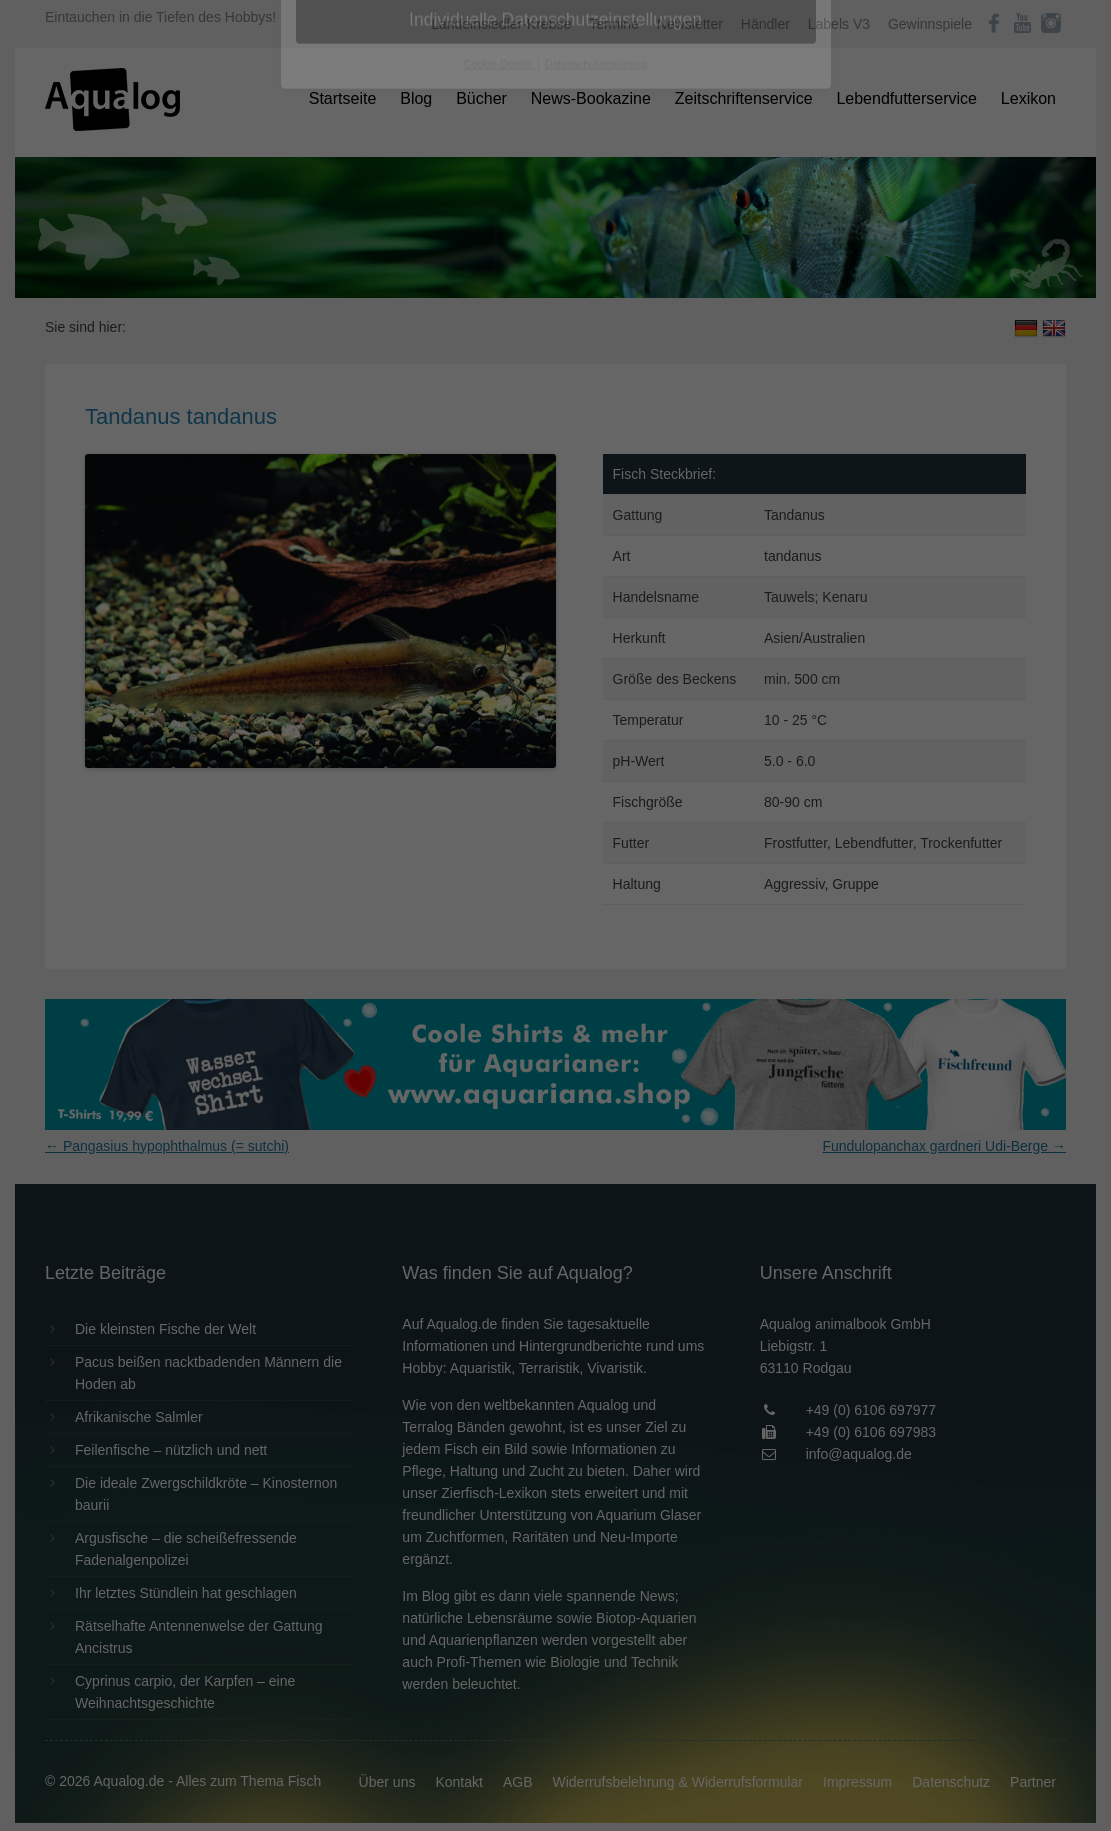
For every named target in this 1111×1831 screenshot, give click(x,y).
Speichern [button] (555, 451)
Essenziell (341, 321)
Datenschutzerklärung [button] (596, 554)
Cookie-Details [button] (499, 554)
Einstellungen (338, 275)
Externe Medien (739, 321)
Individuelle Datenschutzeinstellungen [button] (555, 510)
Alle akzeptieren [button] (555, 392)
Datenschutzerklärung (430, 256)
